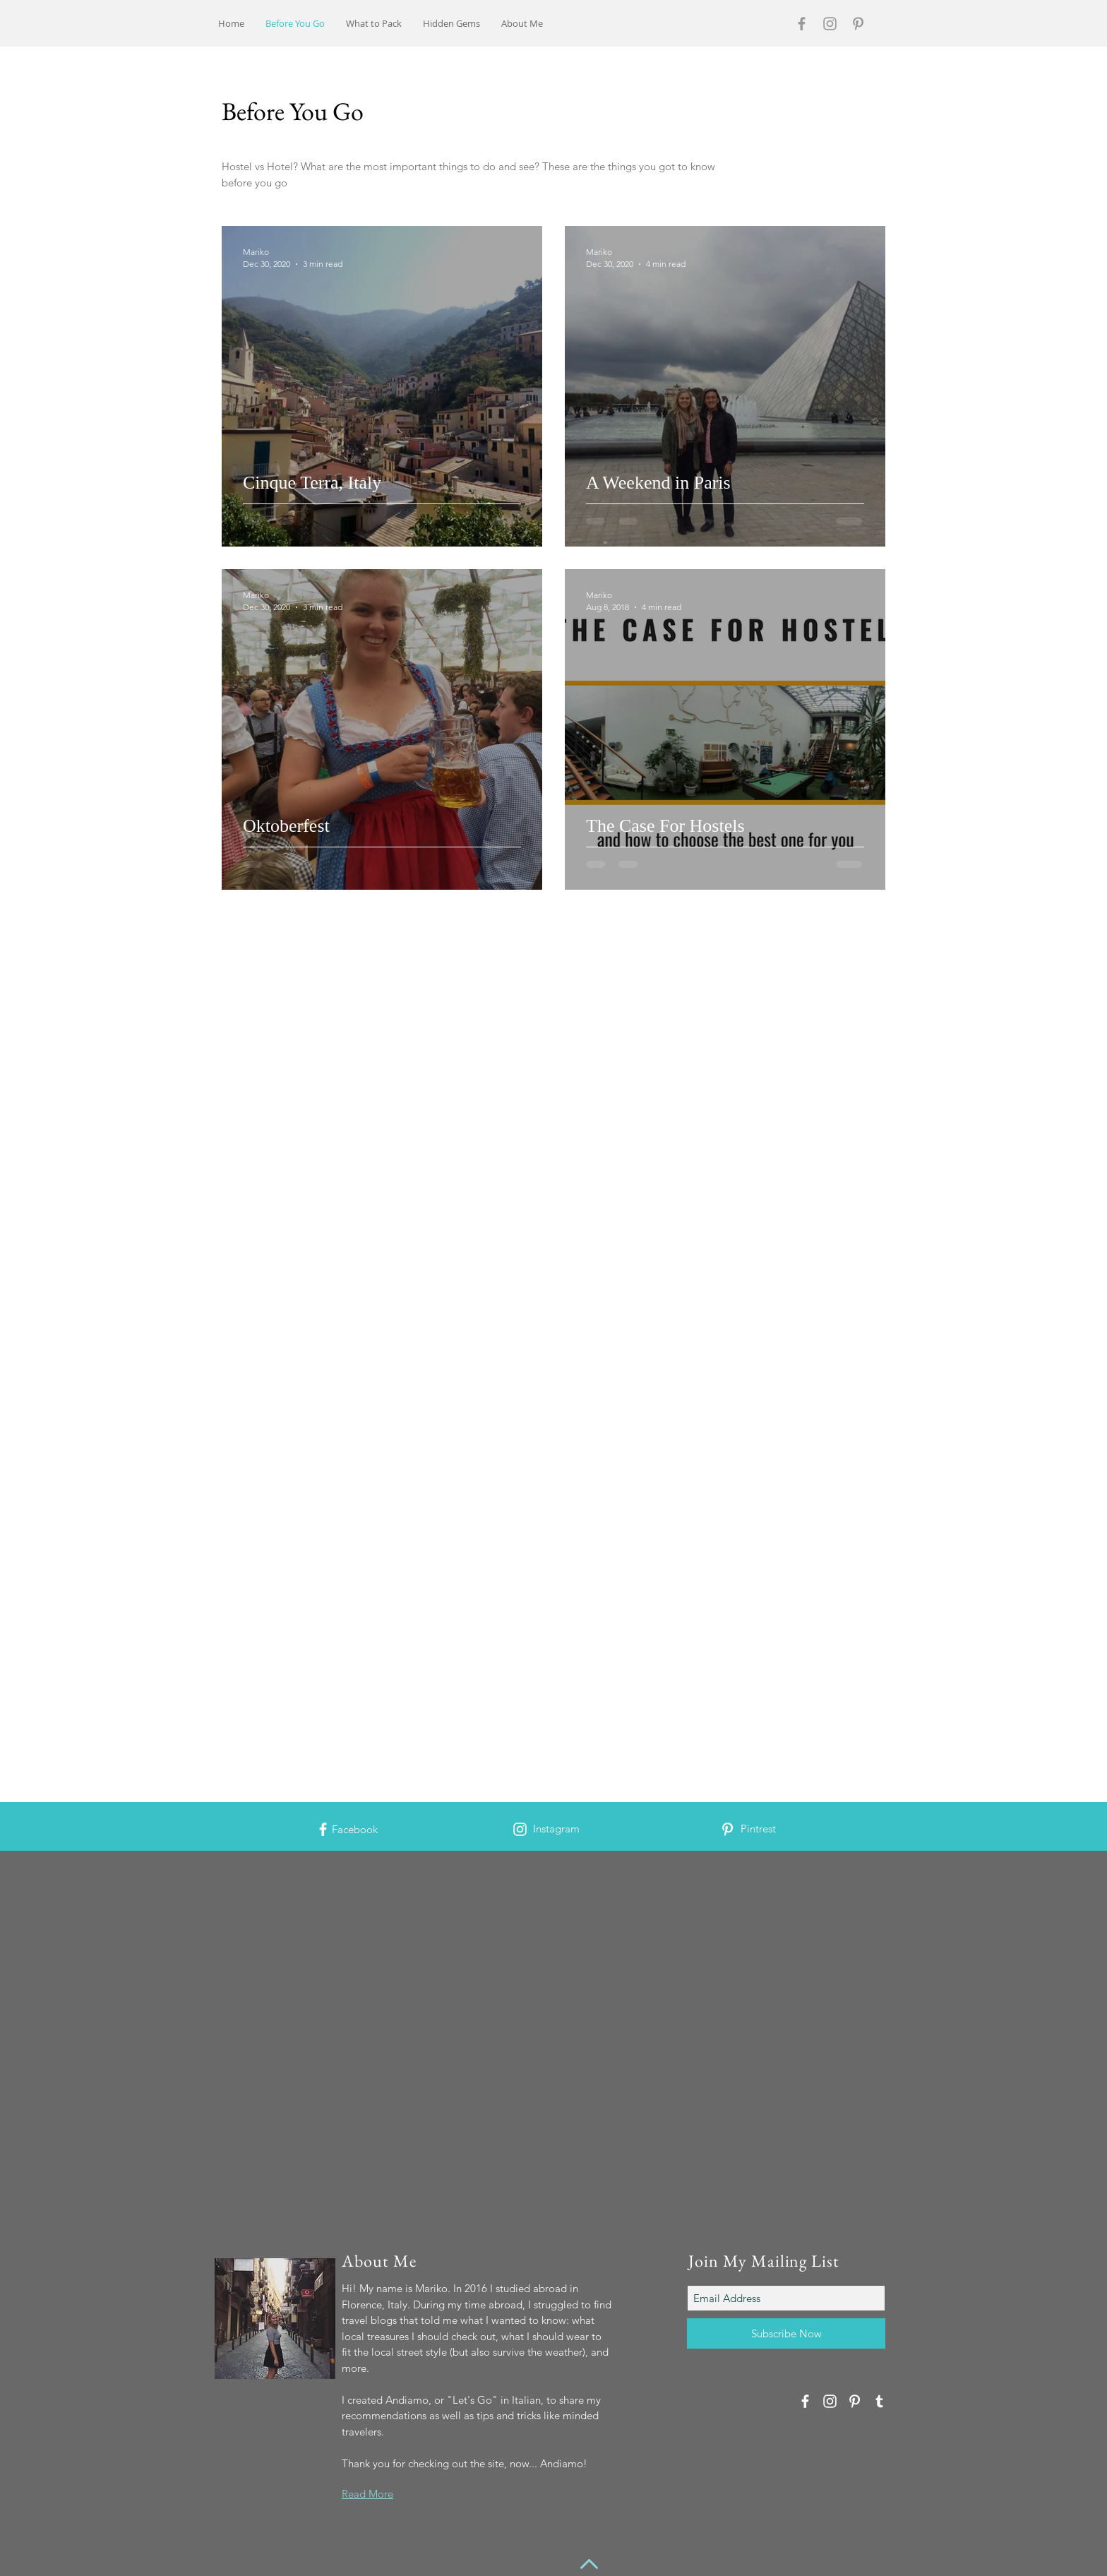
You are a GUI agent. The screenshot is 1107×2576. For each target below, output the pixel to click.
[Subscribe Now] (786, 2333)
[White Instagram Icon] (520, 1829)
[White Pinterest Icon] (727, 1829)
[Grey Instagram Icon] (830, 23)
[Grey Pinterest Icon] (858, 23)
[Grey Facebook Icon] (801, 23)
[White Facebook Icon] (323, 1829)
